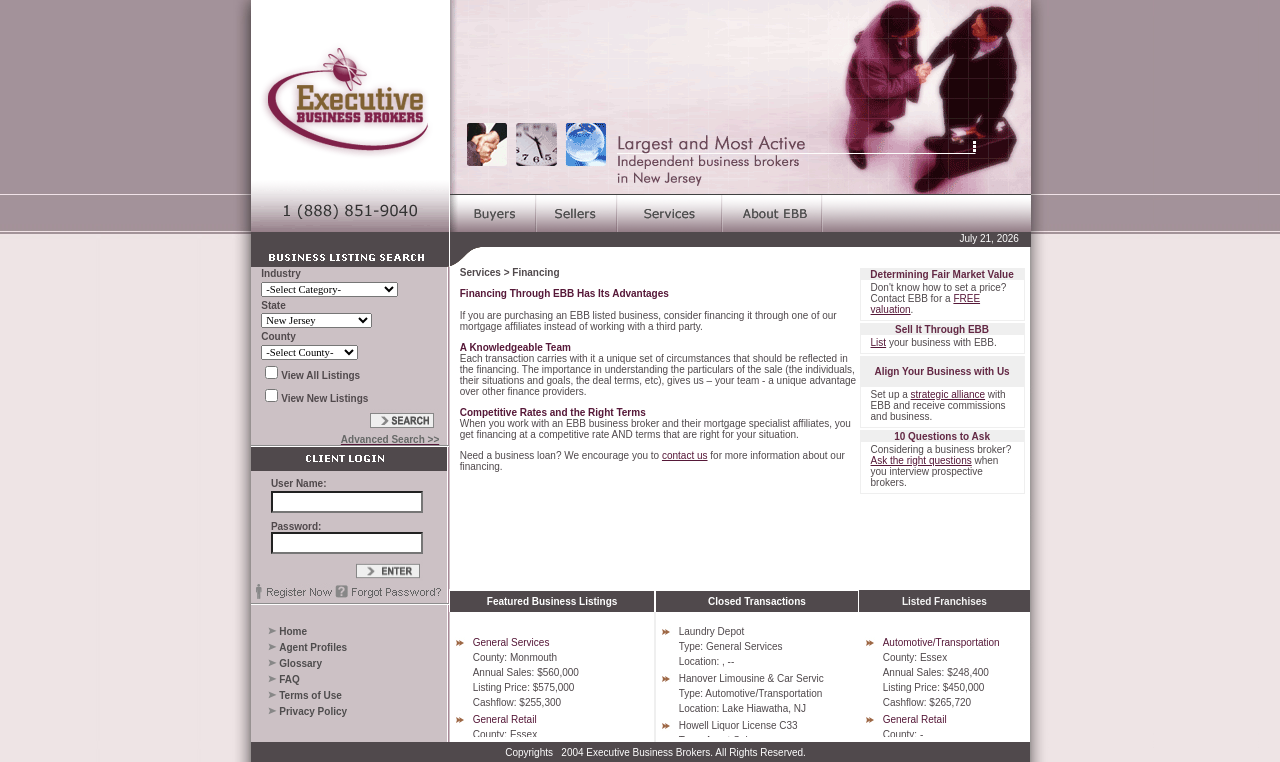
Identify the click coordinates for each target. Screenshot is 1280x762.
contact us (685, 455)
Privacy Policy (313, 711)
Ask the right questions (921, 460)
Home (293, 631)
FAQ (289, 679)
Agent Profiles (313, 647)
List (879, 342)
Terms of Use (310, 695)
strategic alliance (948, 394)
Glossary (300, 663)
